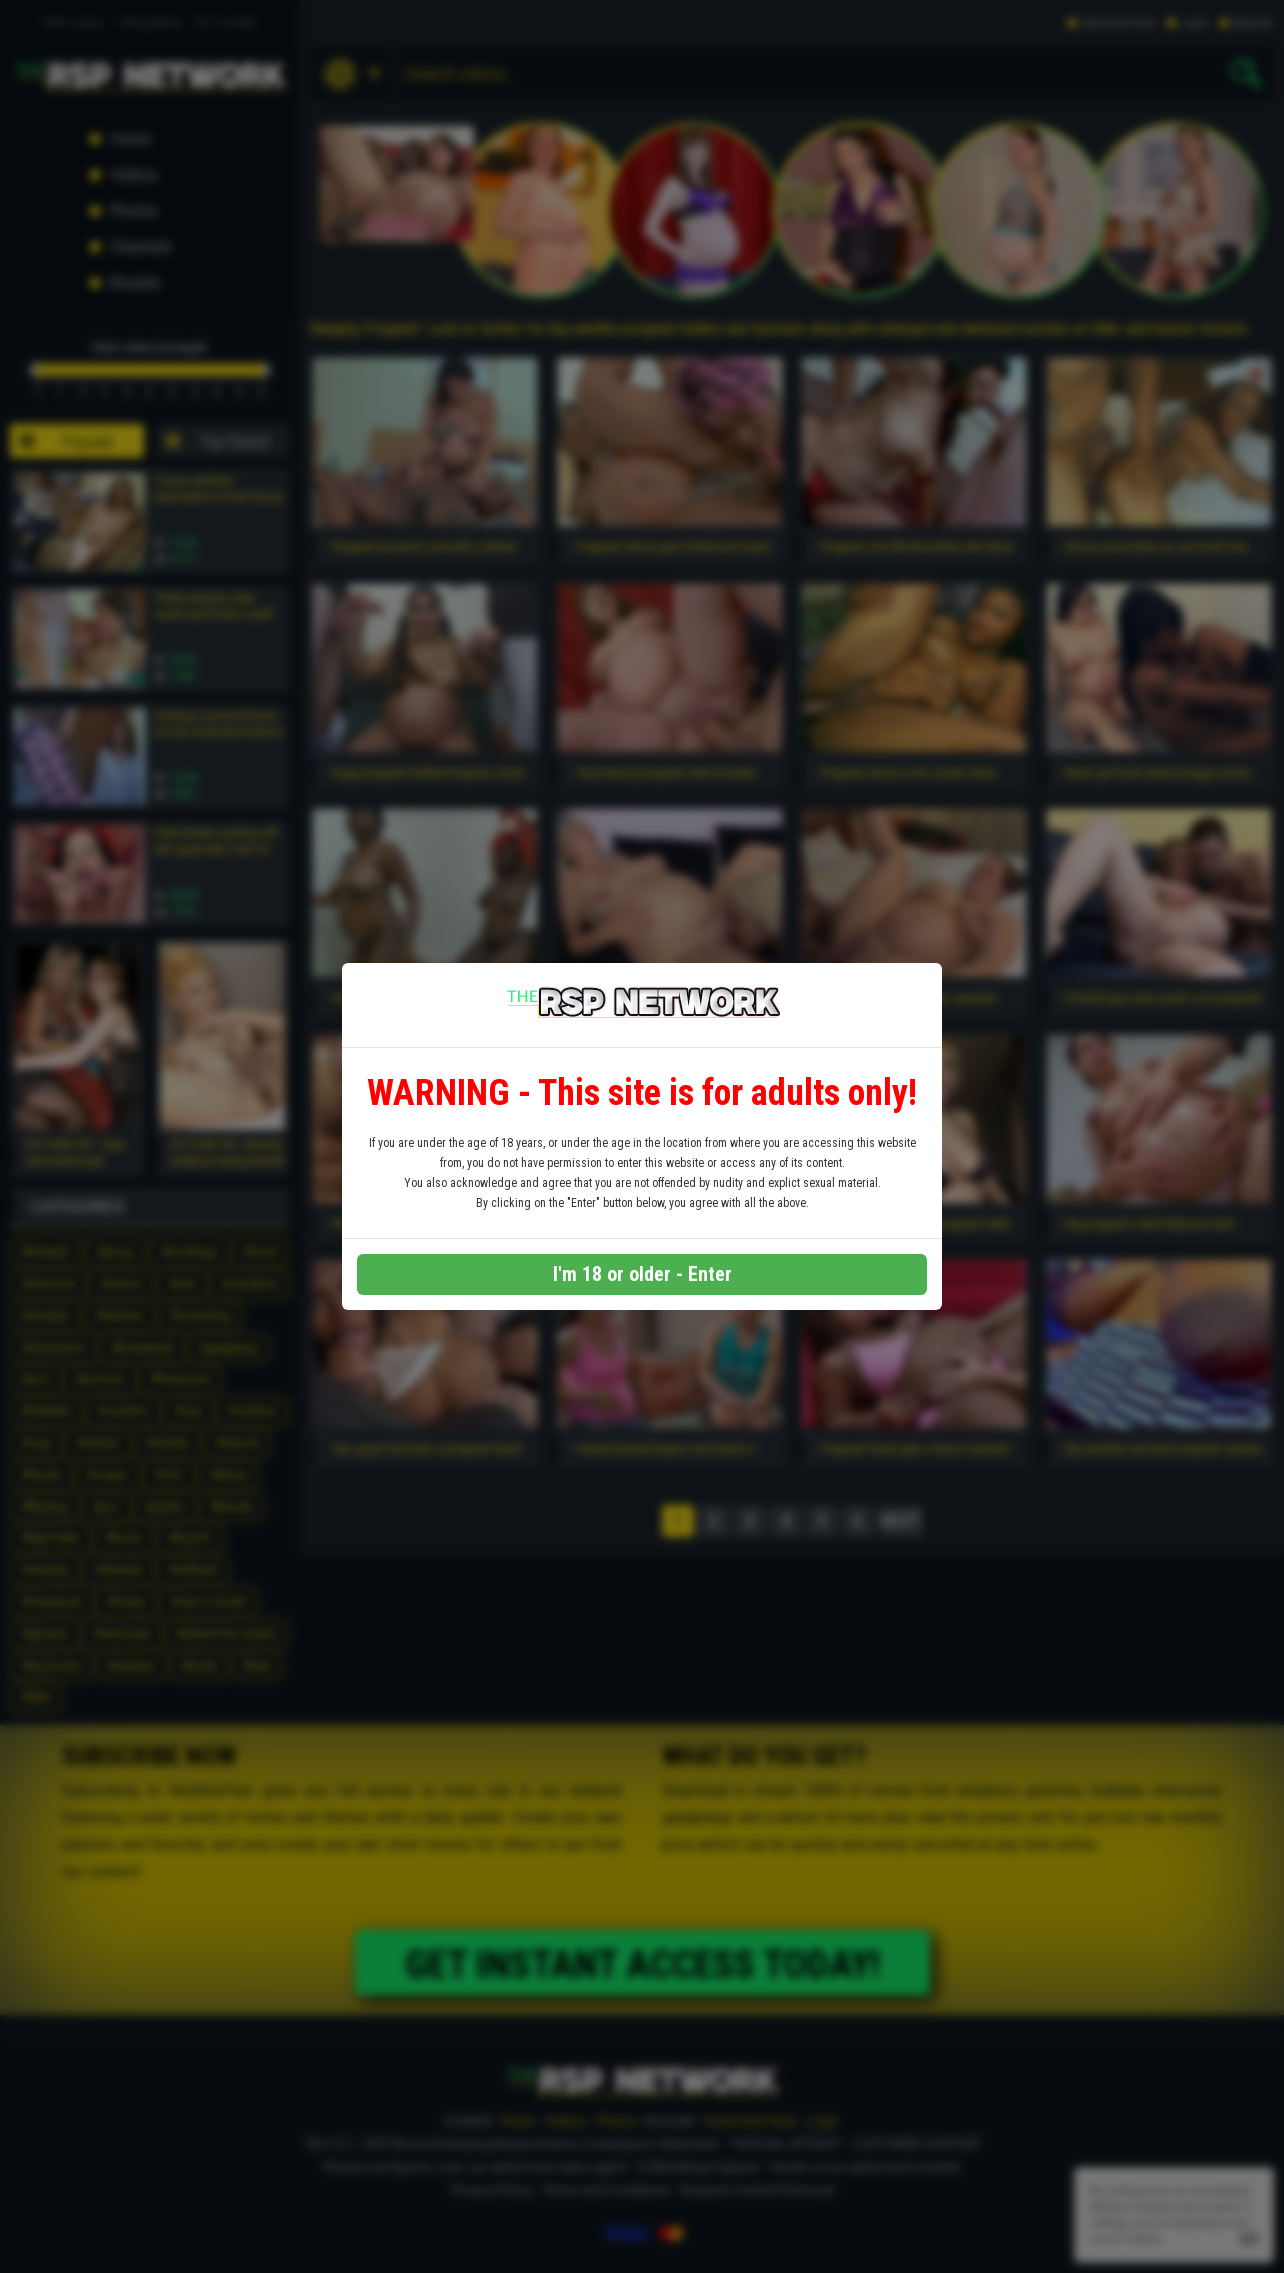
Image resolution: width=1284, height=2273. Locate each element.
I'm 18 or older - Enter (642, 1274)
